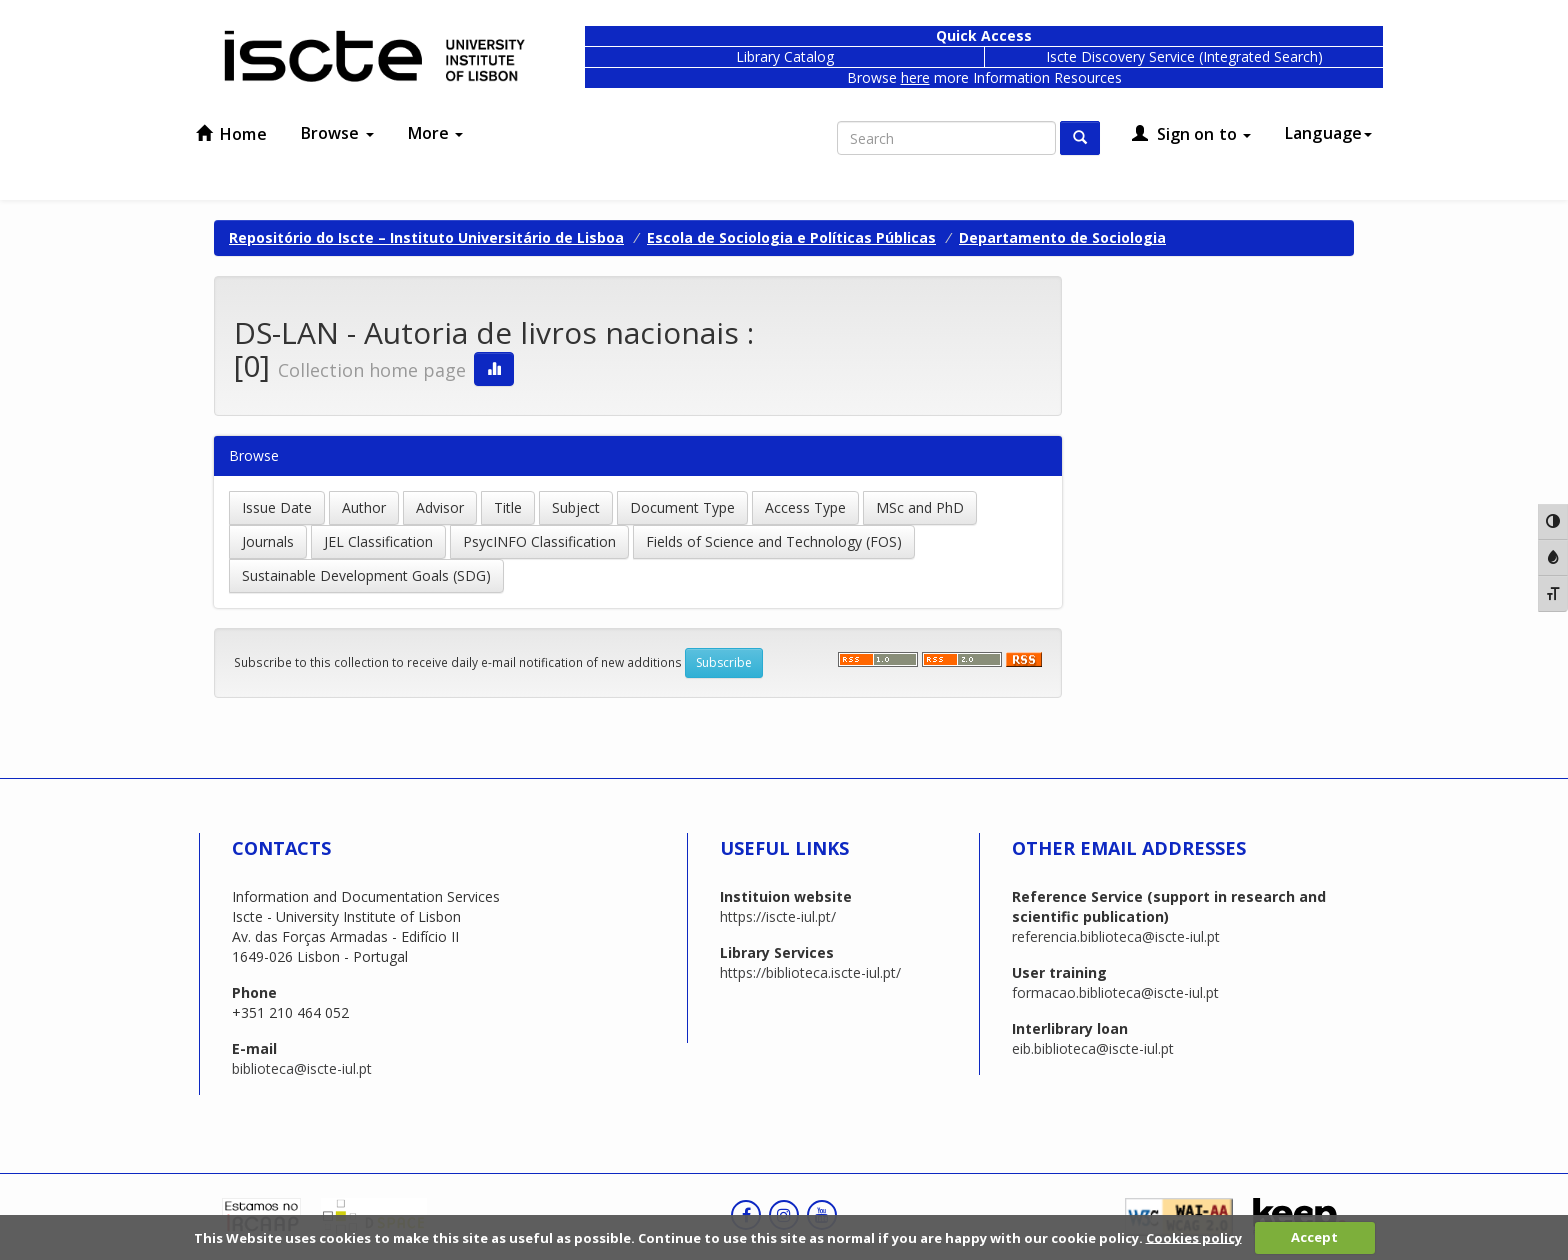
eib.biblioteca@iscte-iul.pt (1093, 1048)
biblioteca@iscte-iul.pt (302, 1068)
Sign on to (1191, 134)
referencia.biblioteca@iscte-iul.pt (1116, 936)
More (436, 133)
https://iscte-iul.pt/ (778, 916)
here (915, 77)
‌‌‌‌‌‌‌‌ (1024, 659)
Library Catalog (785, 56)
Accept (1314, 1237)
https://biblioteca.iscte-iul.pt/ (810, 972)
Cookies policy (1194, 1237)
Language (1328, 133)
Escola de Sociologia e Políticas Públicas (791, 237)
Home (231, 134)
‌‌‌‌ (962, 659)
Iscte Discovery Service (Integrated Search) (1184, 56)
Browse (337, 133)
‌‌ (878, 659)
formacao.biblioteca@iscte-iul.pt (1115, 992)
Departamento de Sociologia (1062, 237)
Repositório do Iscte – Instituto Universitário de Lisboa (426, 237)
